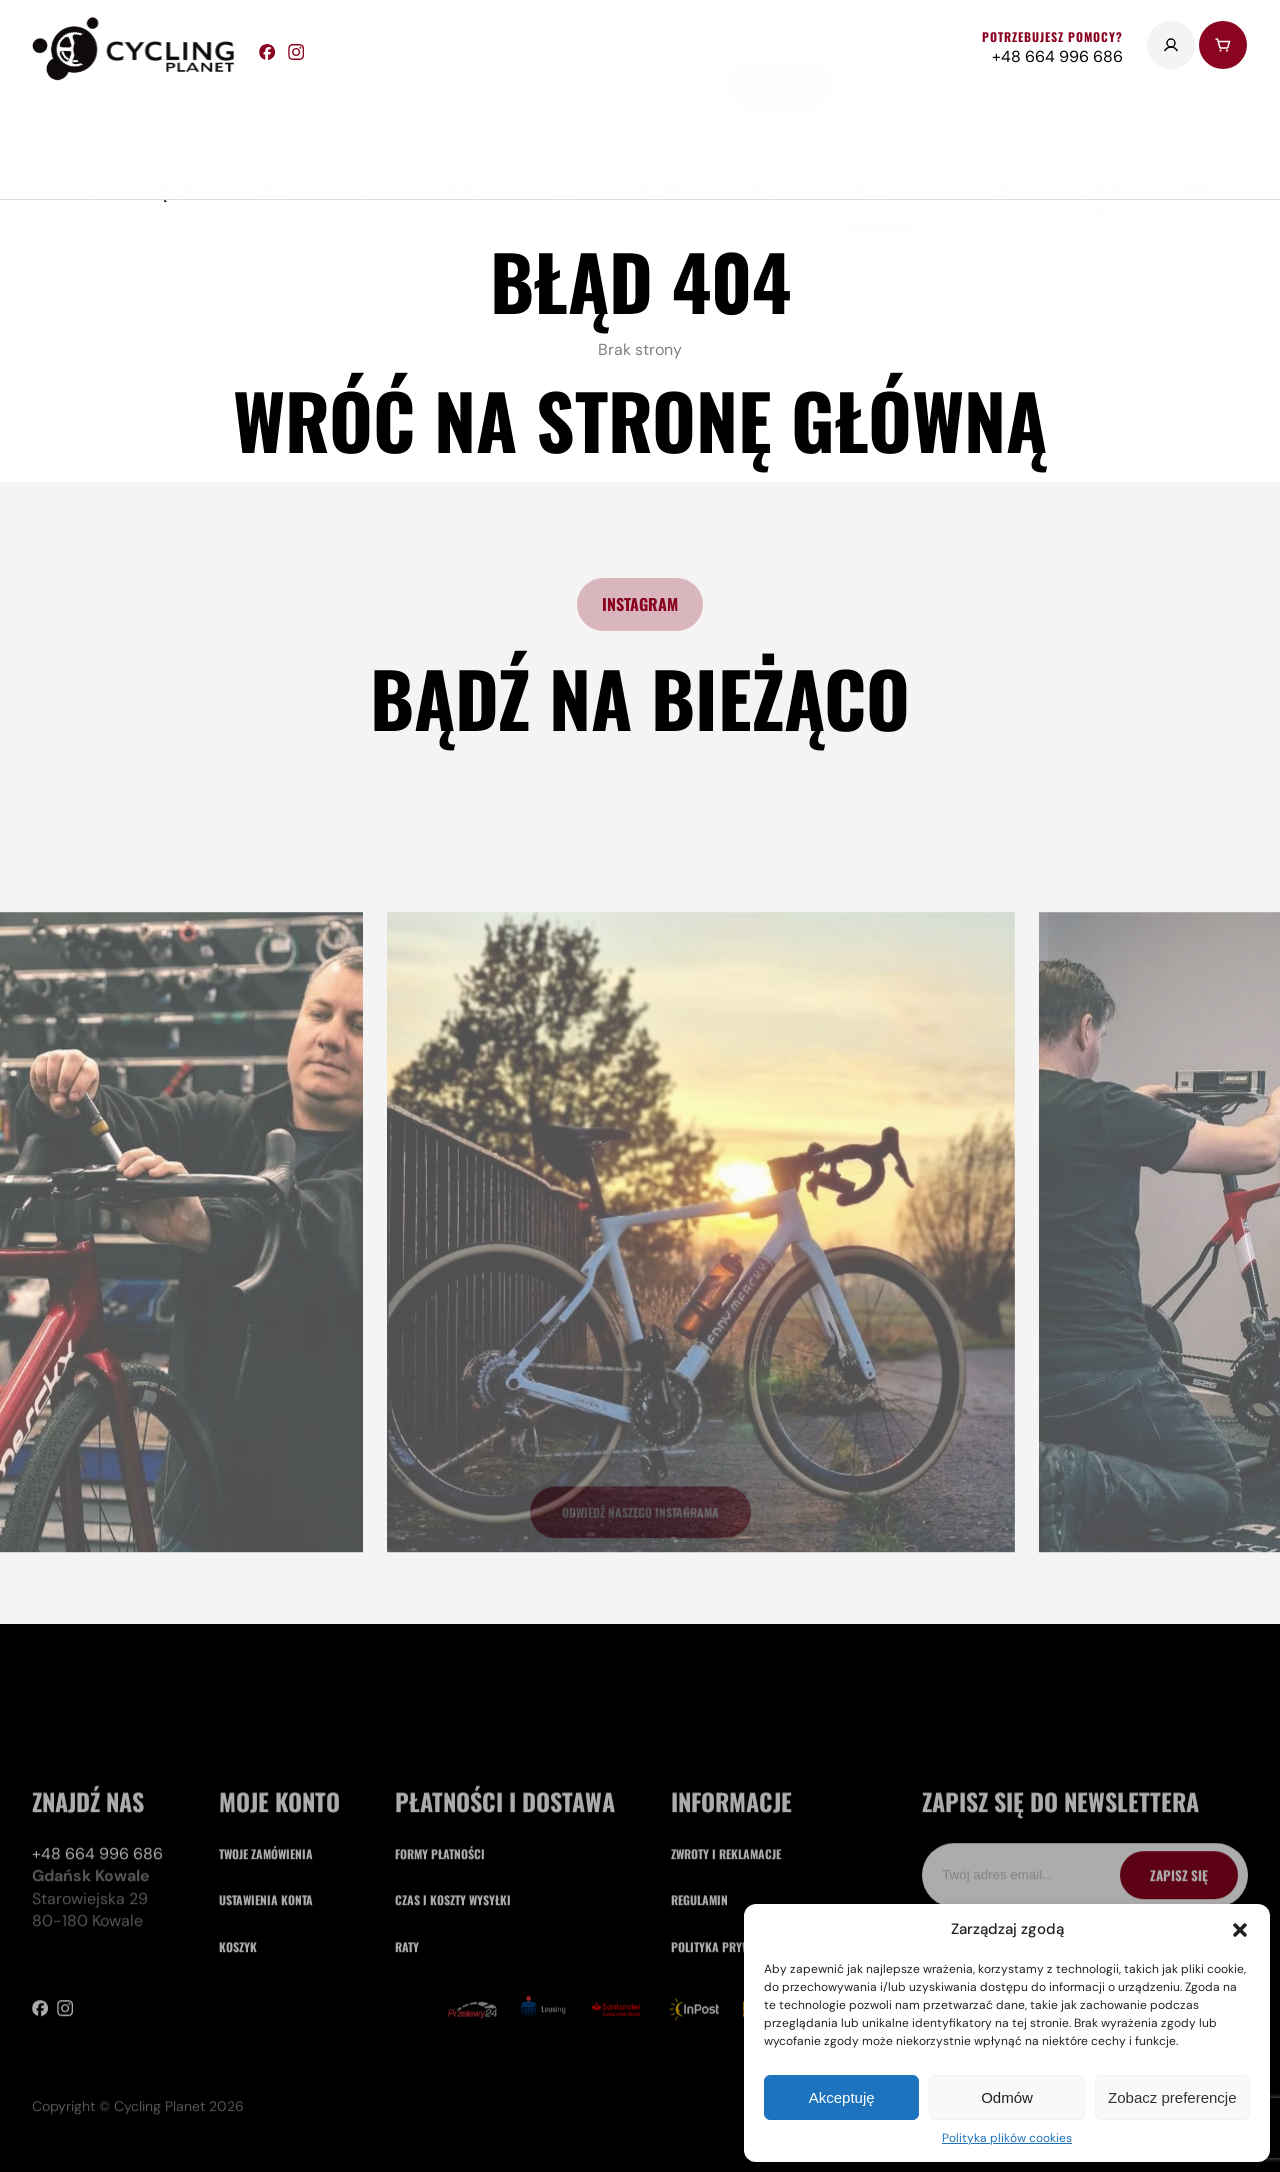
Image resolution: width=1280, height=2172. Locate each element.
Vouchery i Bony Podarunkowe (880, 147)
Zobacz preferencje (1172, 2097)
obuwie (459, 130)
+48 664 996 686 (97, 1987)
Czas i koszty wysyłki (453, 2034)
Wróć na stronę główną (640, 419)
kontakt (1205, 130)
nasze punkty (997, 139)
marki (78, 130)
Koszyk (238, 2080)
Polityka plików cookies (1007, 2138)
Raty (407, 2080)
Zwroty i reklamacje (726, 1987)
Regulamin (699, 2034)
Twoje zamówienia (266, 1987)
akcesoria (659, 130)
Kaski (364, 130)
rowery (175, 130)
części (272, 130)
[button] (1240, 1930)
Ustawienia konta (266, 2034)
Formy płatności (440, 1987)
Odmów (1007, 2097)
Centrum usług (1100, 139)
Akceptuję (842, 2097)
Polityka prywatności (731, 2080)
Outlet (765, 130)
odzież (554, 130)
